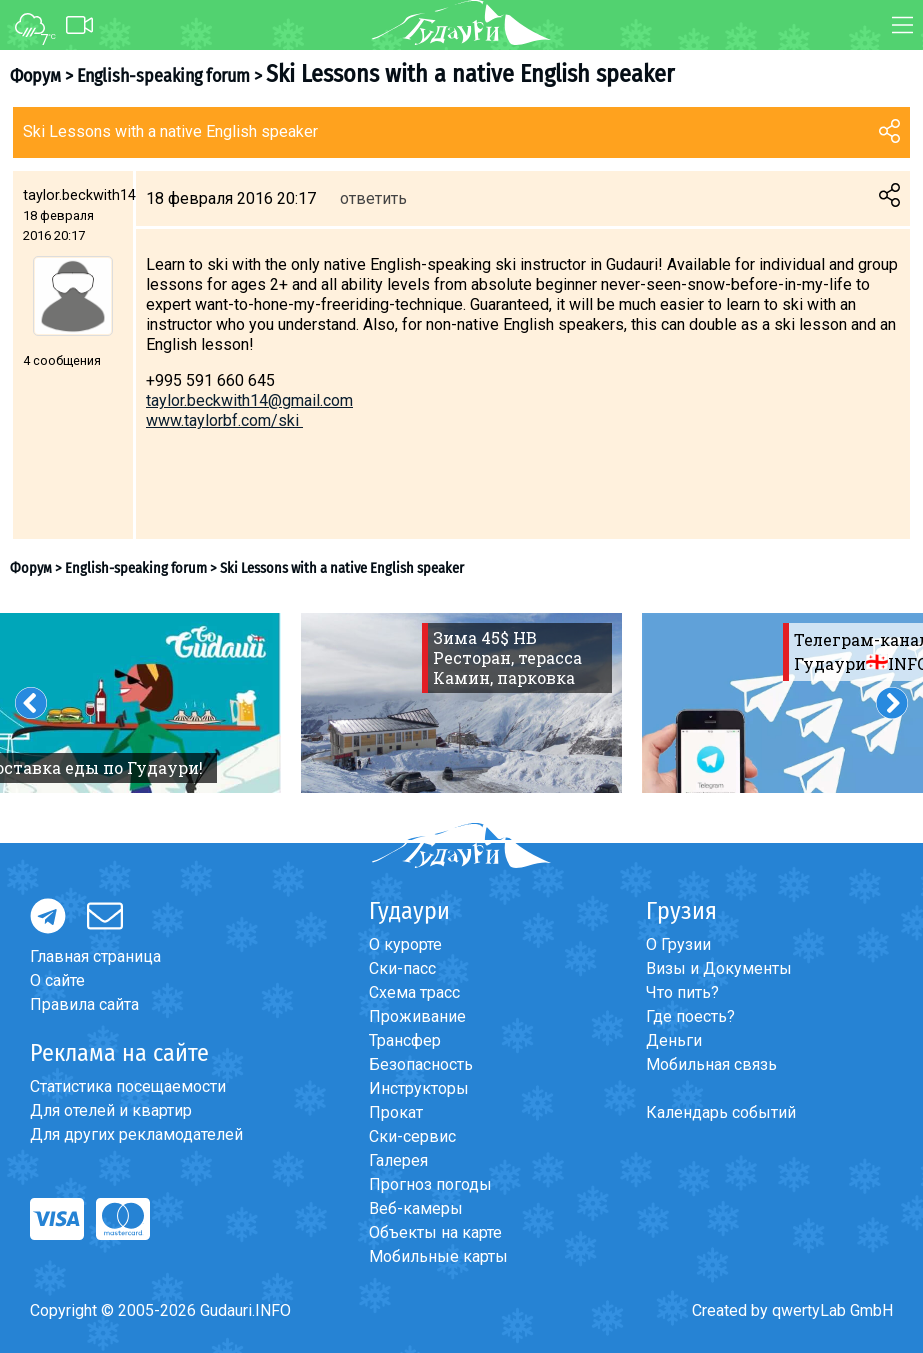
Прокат (396, 1112)
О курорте (405, 944)
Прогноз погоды (430, 1184)
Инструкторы (419, 1088)
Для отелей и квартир (111, 1110)
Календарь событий (721, 1112)
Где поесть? (690, 1016)
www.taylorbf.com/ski (224, 420)
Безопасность (421, 1064)
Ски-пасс (402, 968)
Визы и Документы (719, 968)
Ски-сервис (412, 1136)
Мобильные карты (438, 1256)
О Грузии (678, 944)
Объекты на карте (435, 1232)
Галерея (398, 1160)
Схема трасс (414, 992)
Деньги (674, 1040)
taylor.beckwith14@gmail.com (249, 400)
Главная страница (95, 956)
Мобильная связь (711, 1064)
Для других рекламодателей (136, 1134)
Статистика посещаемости (128, 1086)
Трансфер (405, 1040)
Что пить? (682, 992)
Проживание (417, 1016)
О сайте (57, 980)
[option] (461, 703)
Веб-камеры (416, 1208)
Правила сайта (84, 1004)
